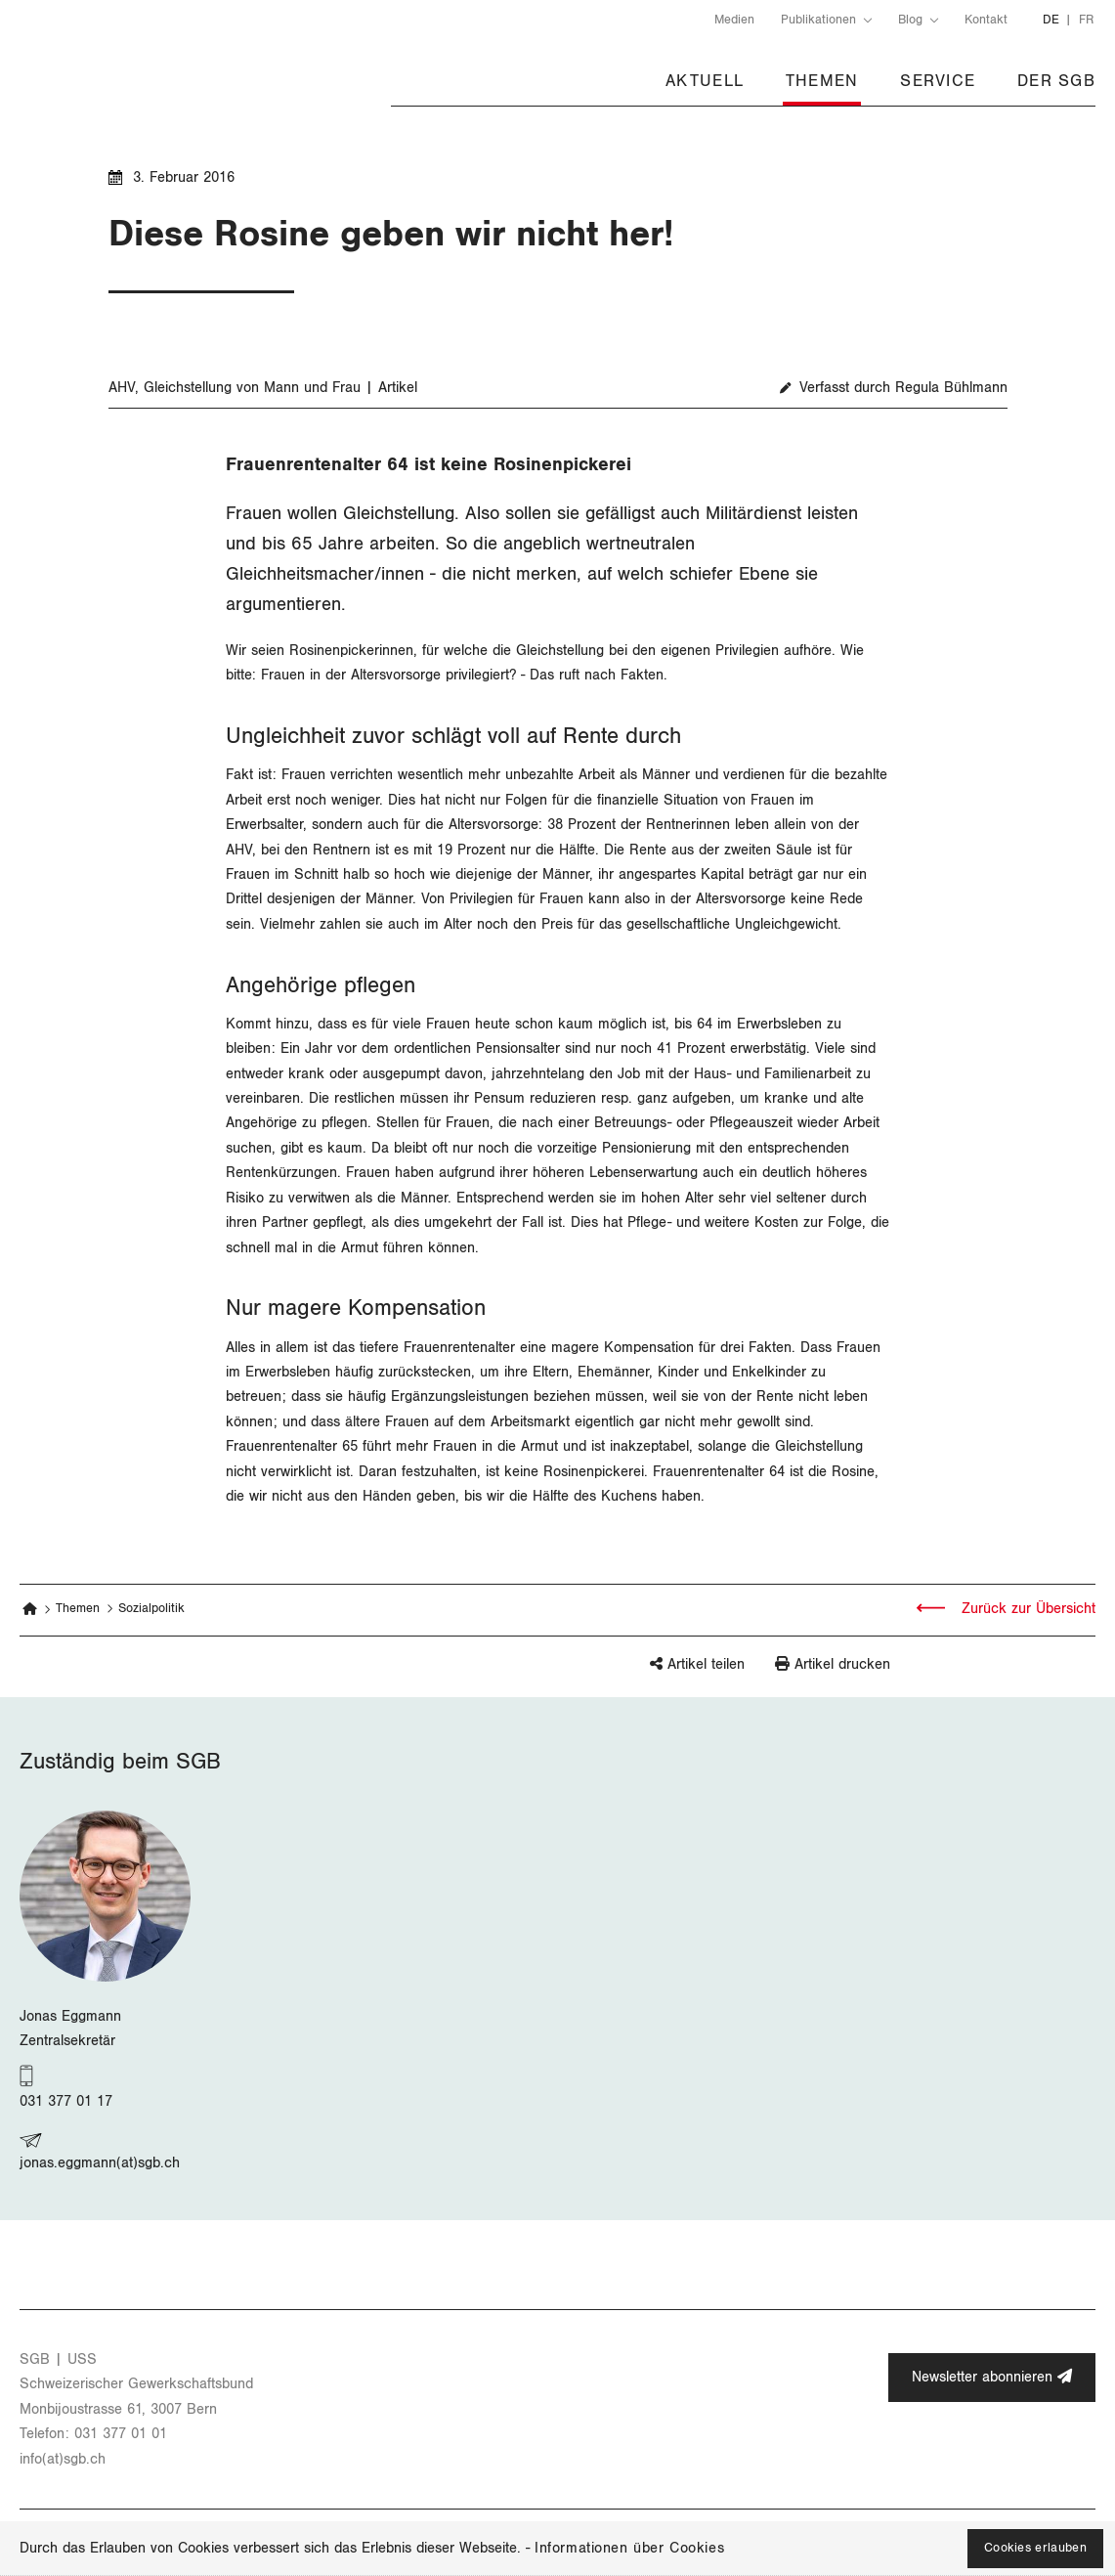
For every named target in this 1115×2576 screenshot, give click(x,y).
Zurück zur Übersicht (1026, 1608)
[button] (667, 1673)
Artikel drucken (842, 1664)
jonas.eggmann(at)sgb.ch (100, 2163)
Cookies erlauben (1035, 2548)
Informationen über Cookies (629, 2548)
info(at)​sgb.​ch (63, 2459)
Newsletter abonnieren (992, 2376)
